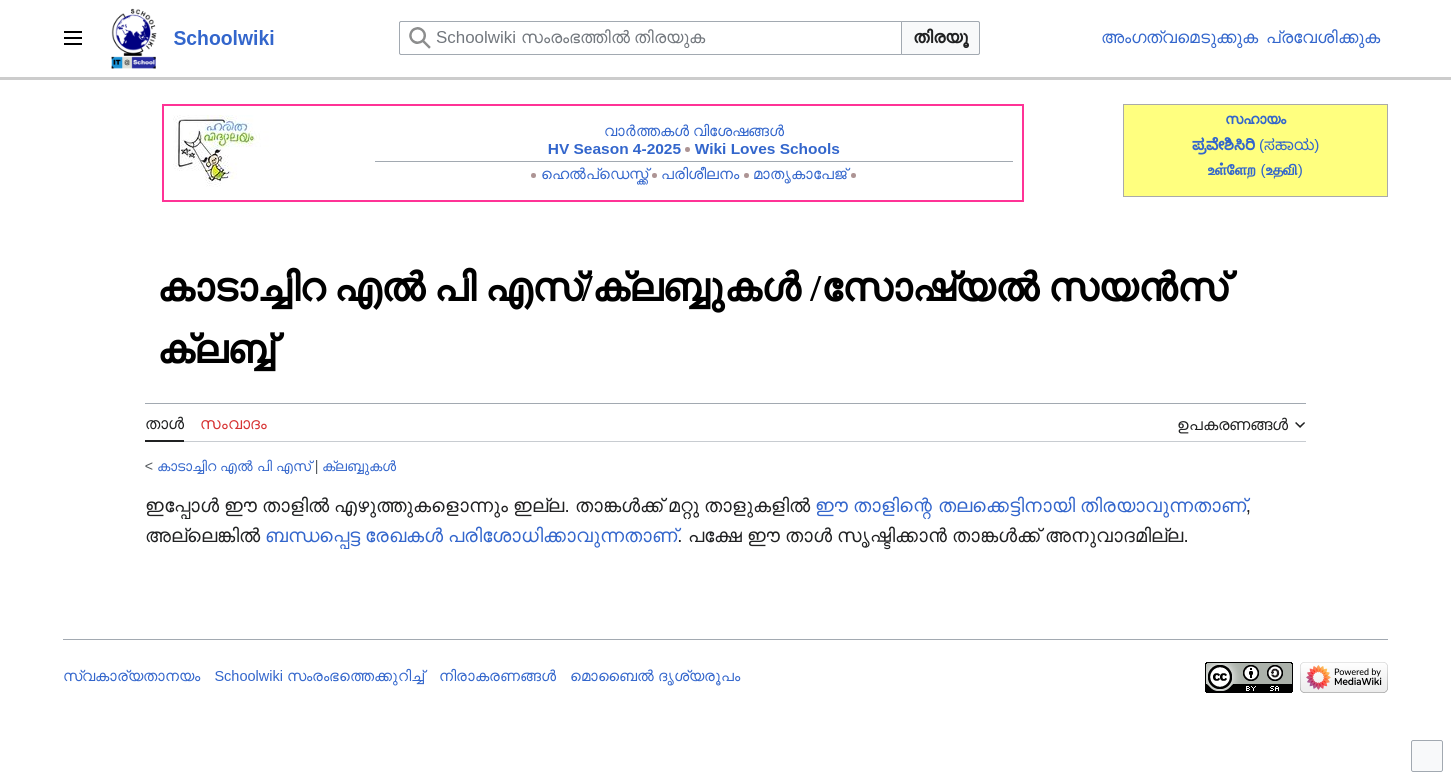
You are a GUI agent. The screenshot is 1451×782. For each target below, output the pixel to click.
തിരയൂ (940, 37)
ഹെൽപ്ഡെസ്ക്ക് (594, 173)
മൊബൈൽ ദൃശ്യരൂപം (655, 676)
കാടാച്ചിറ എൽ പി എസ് (234, 466)
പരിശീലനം (700, 173)
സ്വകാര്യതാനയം (131, 676)
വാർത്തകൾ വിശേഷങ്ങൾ (694, 130)
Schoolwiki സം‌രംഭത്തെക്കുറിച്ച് (319, 676)
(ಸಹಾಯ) (1289, 144)
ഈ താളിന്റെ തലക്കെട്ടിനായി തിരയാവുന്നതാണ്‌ (1030, 505)
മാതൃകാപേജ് (800, 173)
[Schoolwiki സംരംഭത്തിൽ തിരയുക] (650, 38)
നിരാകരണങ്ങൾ (497, 676)
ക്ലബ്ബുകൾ (359, 466)
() (1282, 169)
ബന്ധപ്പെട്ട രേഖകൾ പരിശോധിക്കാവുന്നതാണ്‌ (471, 535)
